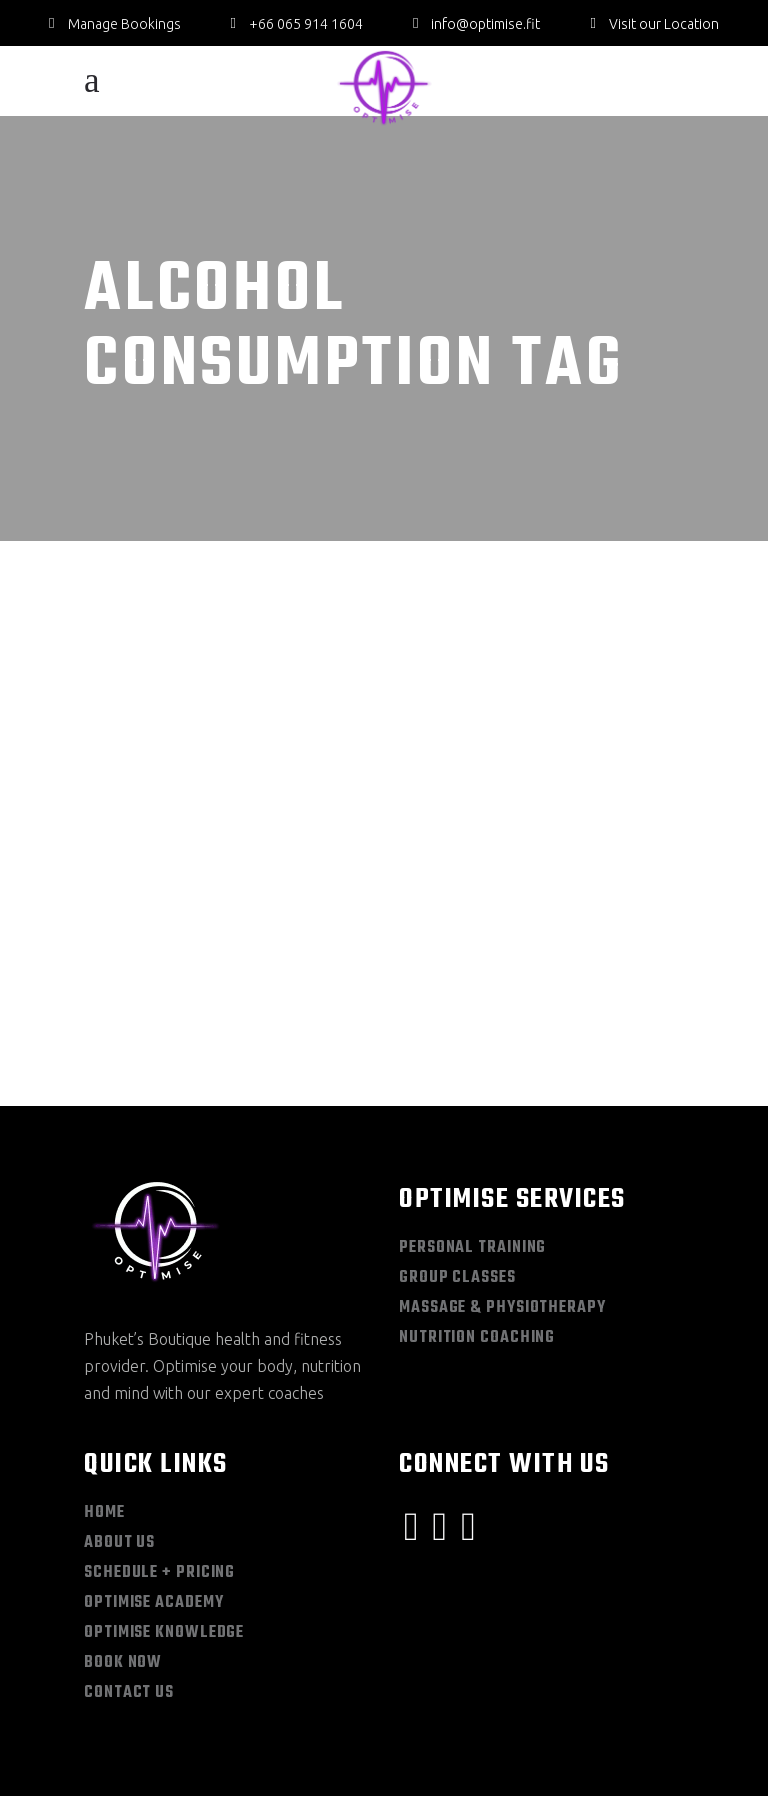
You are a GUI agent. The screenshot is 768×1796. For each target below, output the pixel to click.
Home (104, 1417)
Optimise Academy (153, 1507)
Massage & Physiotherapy (502, 1212)
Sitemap (106, 1763)
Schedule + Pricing (159, 1477)
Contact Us (129, 1597)
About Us (119, 1447)
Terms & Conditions (304, 1763)
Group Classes (457, 1182)
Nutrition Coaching (477, 1242)
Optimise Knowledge (164, 1537)
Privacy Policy (189, 1763)
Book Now (123, 1567)
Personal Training (472, 1152)
